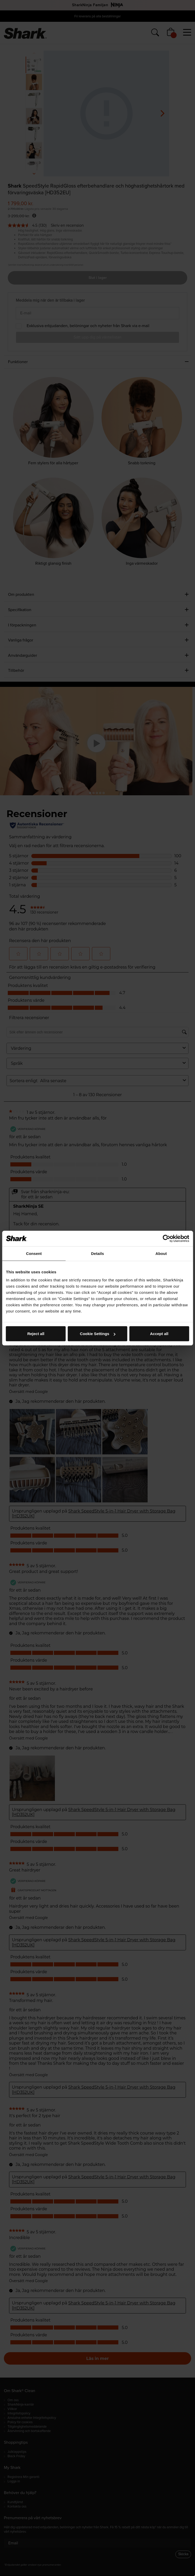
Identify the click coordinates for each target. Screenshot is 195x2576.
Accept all (159, 1333)
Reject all (35, 1333)
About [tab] (161, 1253)
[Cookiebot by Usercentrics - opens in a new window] (166, 1238)
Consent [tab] (34, 1253)
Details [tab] (97, 1253)
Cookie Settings (97, 1333)
